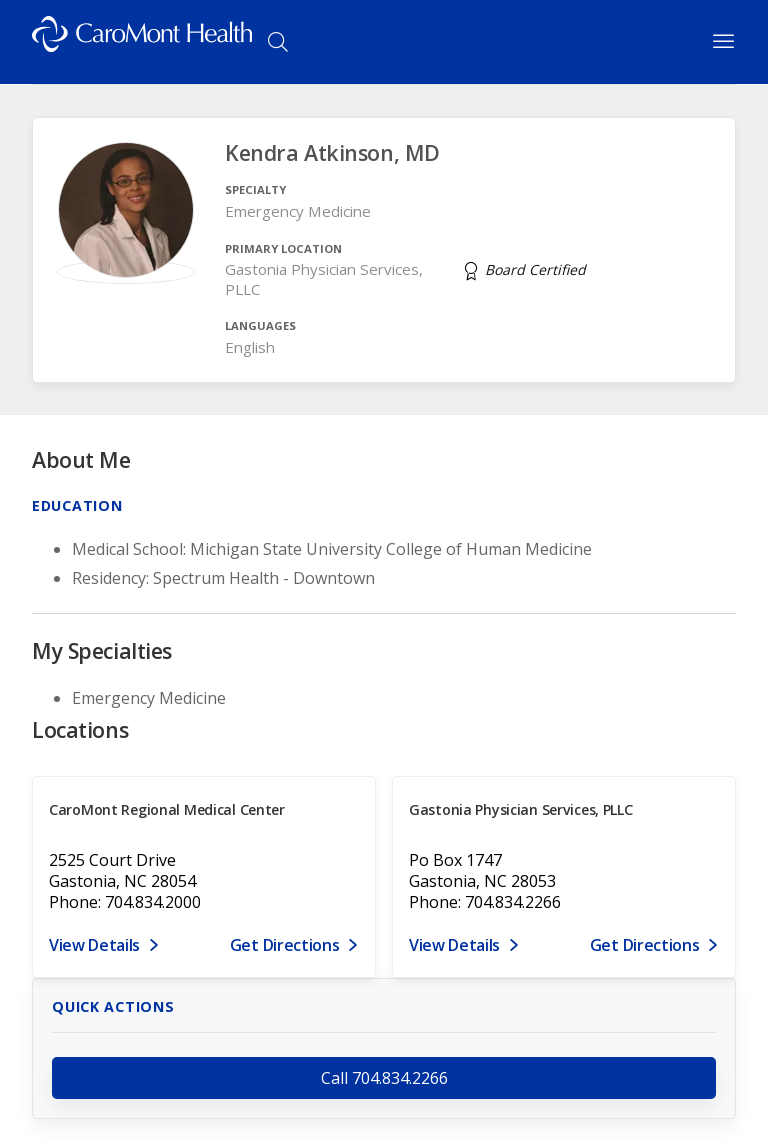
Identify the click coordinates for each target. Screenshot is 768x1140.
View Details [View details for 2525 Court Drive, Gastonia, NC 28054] (94, 945)
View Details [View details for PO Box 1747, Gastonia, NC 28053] (454, 945)
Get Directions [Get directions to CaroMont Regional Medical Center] (285, 945)
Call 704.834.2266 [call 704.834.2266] (384, 1078)
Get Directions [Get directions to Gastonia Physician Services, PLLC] (645, 945)
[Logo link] (142, 42)
